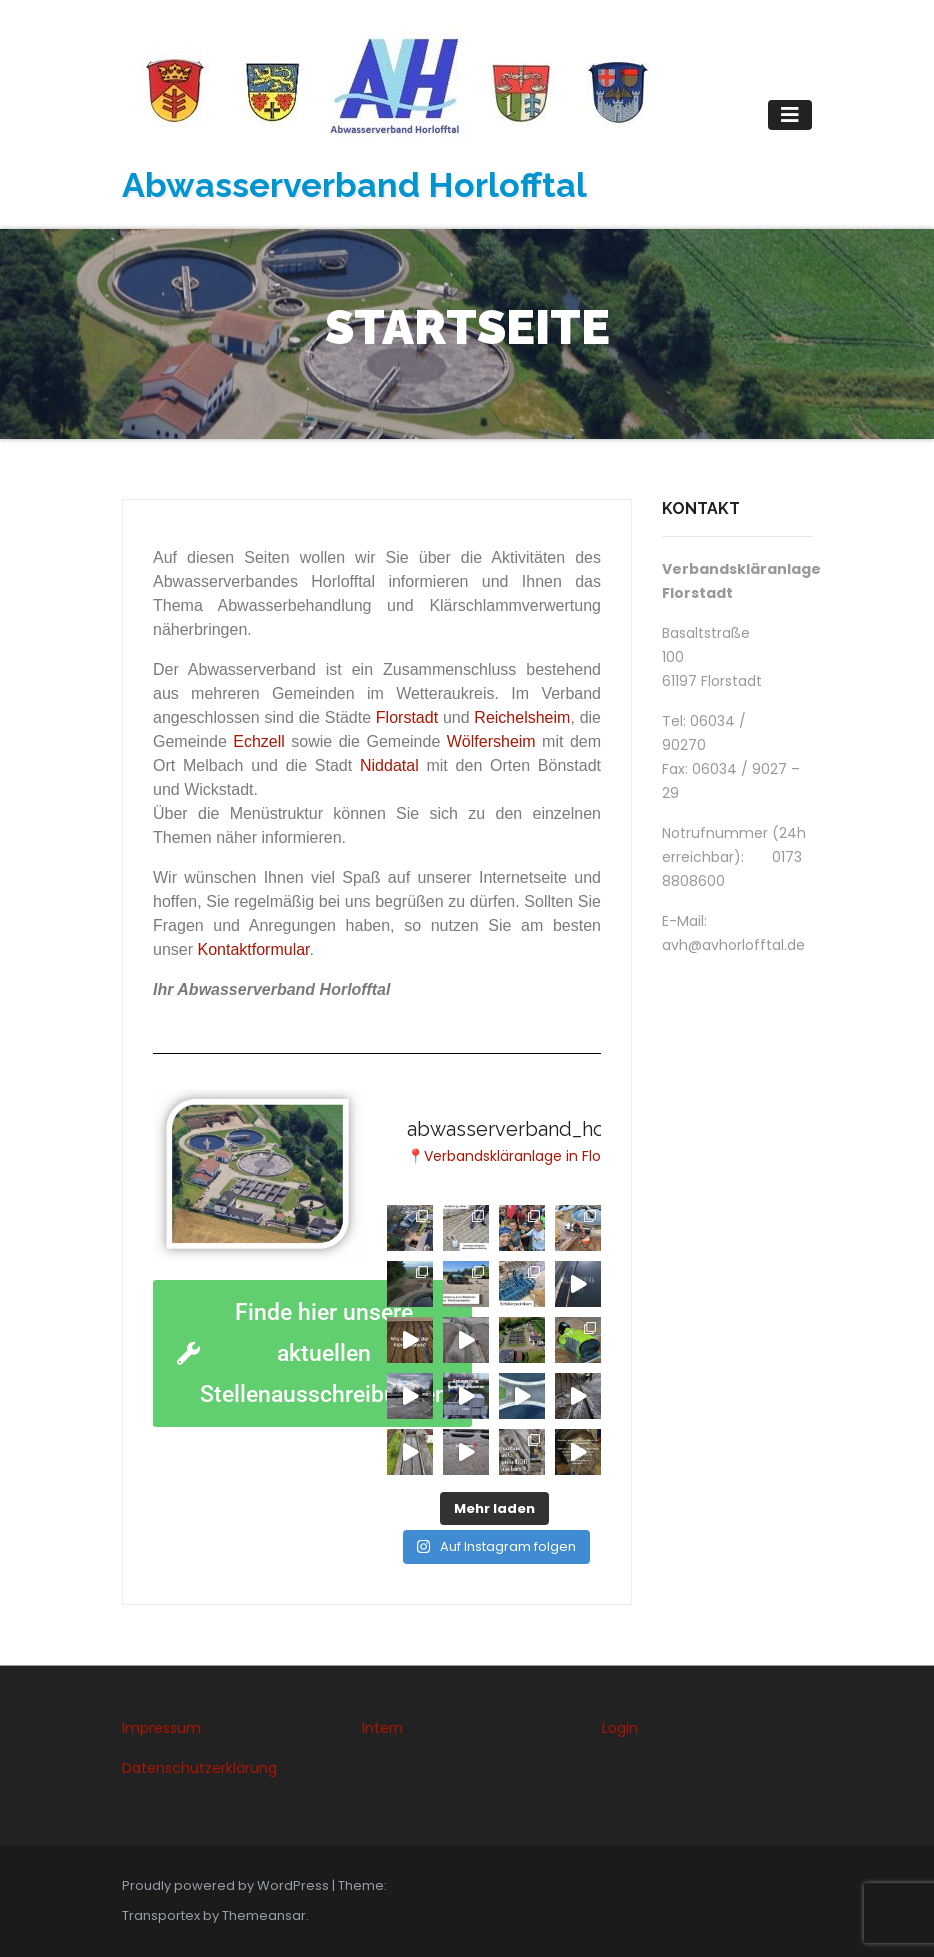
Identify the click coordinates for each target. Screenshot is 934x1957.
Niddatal (389, 765)
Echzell (259, 741)
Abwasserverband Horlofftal (354, 185)
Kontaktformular (253, 949)
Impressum (161, 1728)
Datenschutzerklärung (199, 1768)
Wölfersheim (491, 741)
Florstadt (407, 717)
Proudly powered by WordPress (227, 1885)
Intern (382, 1728)
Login (620, 1728)
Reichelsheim (522, 717)
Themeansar (264, 1915)
